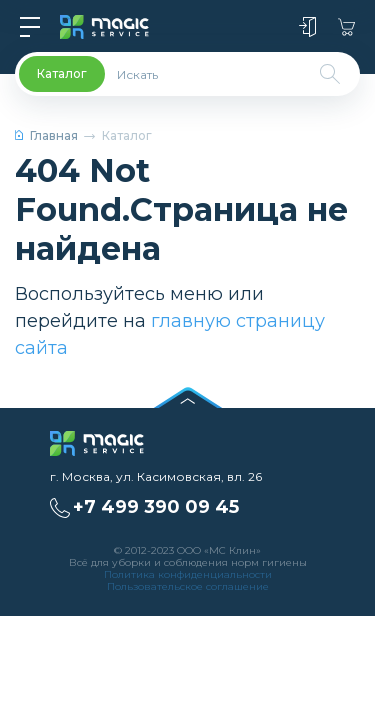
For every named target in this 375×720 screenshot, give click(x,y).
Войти (307, 27)
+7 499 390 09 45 (156, 507)
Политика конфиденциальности (188, 574)
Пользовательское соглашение (188, 586)
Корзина (346, 27)
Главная (46, 135)
